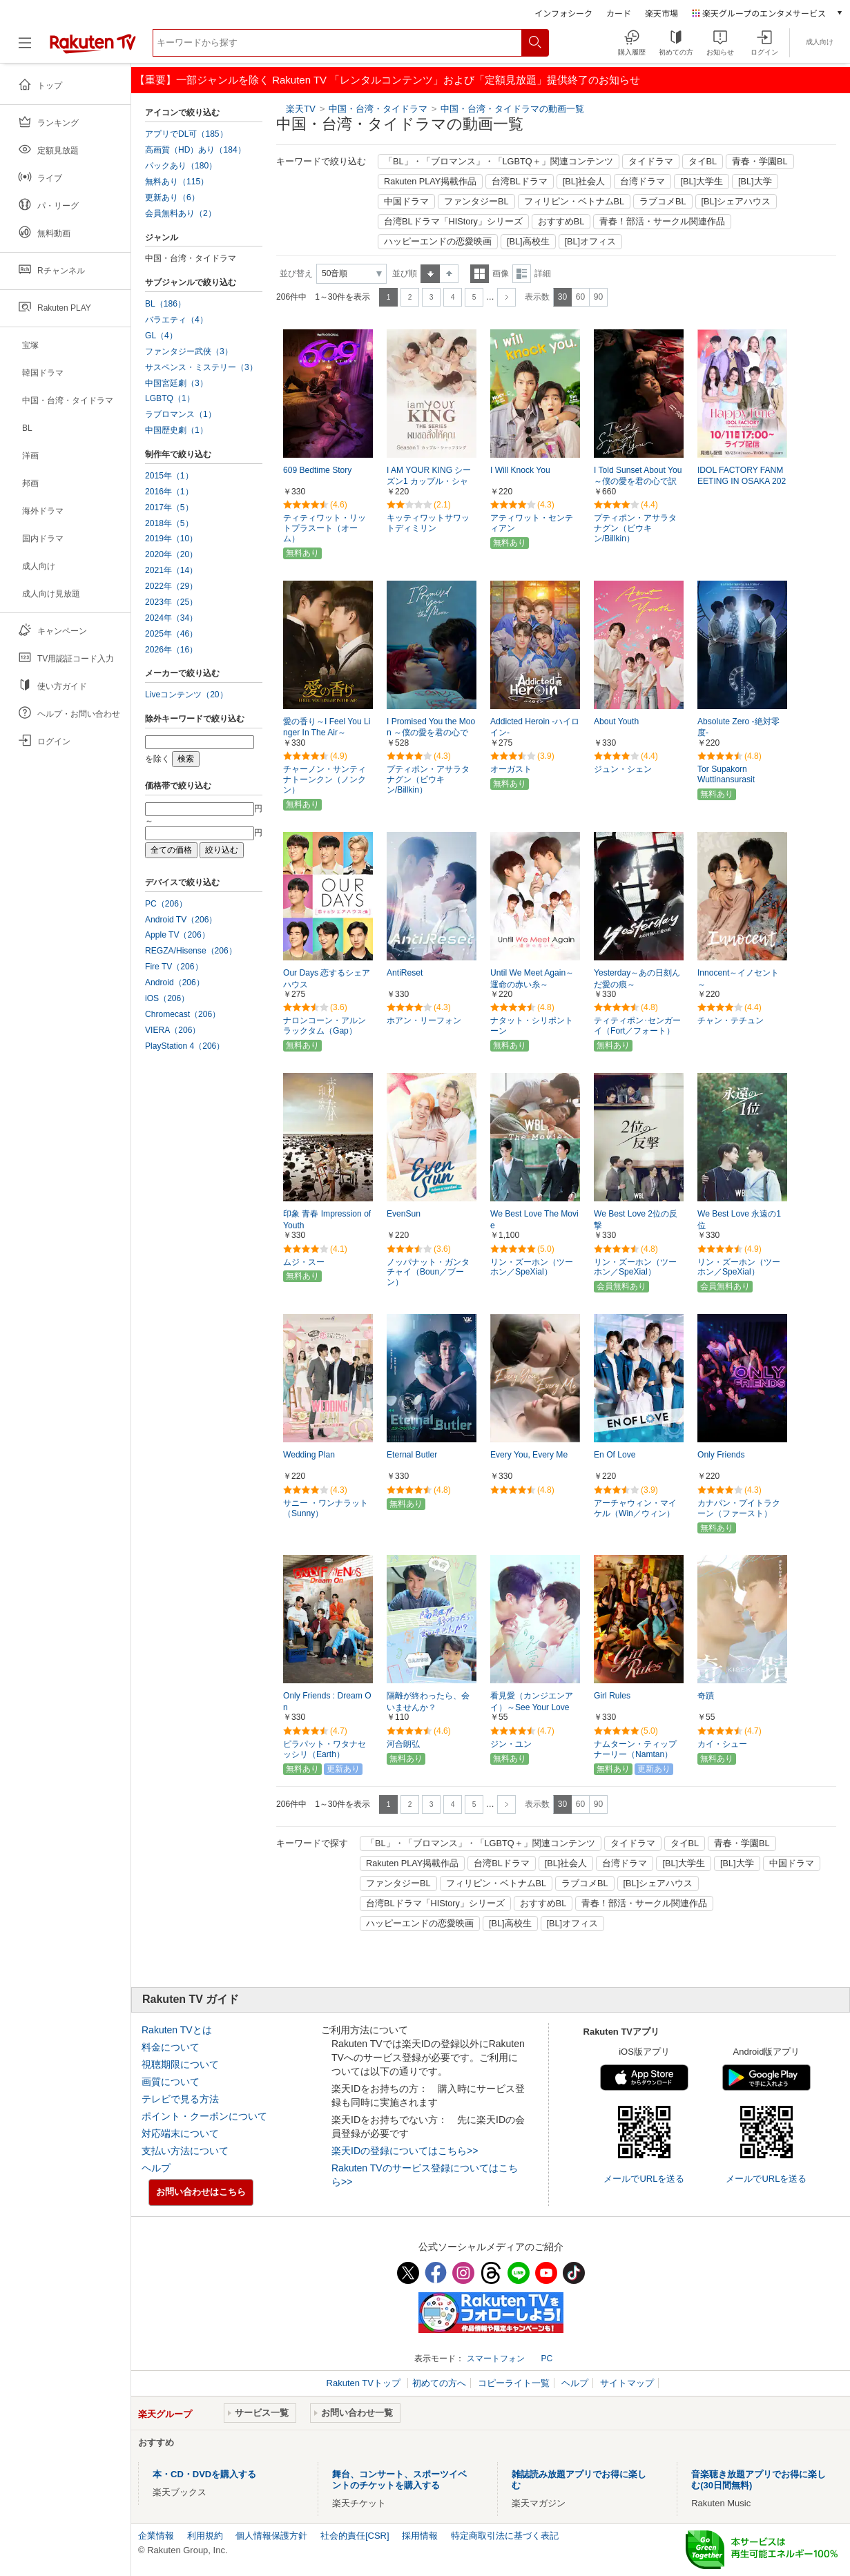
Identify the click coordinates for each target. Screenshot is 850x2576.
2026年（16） (171, 650)
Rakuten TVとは (177, 2029)
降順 (449, 273)
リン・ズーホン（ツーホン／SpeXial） (531, 1267)
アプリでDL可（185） (186, 134)
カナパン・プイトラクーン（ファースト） (738, 1508)
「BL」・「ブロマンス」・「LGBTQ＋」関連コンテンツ (498, 161)
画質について (171, 2081)
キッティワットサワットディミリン (428, 523)
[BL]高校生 (528, 241)
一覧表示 (479, 273)
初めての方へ (439, 2383)
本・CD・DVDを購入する (204, 2474)
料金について (171, 2047)
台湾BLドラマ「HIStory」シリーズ (453, 221)
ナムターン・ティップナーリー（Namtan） (635, 1749)
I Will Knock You (520, 470)
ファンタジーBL (476, 201)
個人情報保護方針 (271, 2535)
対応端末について (180, 2133)
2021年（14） (171, 570)
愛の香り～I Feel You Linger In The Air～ (326, 727)
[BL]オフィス (591, 241)
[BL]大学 (755, 181)
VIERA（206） (172, 1030)
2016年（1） (169, 491)
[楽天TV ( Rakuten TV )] (93, 48)
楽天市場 (661, 13)
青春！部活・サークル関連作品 (662, 221)
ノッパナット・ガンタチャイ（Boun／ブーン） (428, 1272)
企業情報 (156, 2535)
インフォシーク (563, 13)
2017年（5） (169, 507)
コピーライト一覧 (514, 2383)
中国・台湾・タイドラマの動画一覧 (512, 109)
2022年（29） (171, 586)
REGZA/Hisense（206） (191, 951)
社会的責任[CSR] (354, 2535)
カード (618, 13)
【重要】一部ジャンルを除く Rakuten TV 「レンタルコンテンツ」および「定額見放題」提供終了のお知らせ (387, 80)
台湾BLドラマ (520, 181)
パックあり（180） (181, 166)
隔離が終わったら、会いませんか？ (428, 1701)
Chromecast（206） (182, 1014)
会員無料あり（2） (180, 213)
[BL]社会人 (584, 181)
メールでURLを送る (643, 2178)
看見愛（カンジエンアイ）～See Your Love (531, 1701)
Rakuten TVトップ (365, 2383)
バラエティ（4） (176, 320)
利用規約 (205, 2535)
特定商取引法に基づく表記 (505, 2535)
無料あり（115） (177, 181)
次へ (506, 297)
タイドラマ (650, 161)
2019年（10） (171, 538)
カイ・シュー (722, 1744)
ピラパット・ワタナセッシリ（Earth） (324, 1749)
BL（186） (165, 304)
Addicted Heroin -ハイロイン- (534, 727)
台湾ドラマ (642, 181)
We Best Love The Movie (534, 1219)
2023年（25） (171, 602)
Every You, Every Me (529, 1455)
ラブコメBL (662, 201)
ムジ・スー (304, 1262)
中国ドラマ (406, 201)
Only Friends (720, 1455)
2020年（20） (171, 554)
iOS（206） (167, 998)
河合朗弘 (403, 1744)
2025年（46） (171, 634)
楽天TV (301, 109)
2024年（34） (171, 618)
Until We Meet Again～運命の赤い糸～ (532, 978)
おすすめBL (561, 221)
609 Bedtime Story (317, 470)
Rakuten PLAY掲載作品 (430, 181)
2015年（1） (169, 476)
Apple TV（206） (177, 935)
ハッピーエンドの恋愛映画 (438, 241)
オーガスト (511, 769)
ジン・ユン (511, 1744)
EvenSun (404, 1214)
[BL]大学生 (701, 181)
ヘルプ (156, 2167)
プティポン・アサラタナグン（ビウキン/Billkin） (635, 528)
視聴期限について (180, 2064)
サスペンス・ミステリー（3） (201, 367)
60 (580, 297)
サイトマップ (627, 2383)
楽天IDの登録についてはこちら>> (404, 2150)
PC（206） (166, 904)
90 (598, 297)
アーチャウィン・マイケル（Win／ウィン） (635, 1508)
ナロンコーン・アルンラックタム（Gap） (324, 1026)
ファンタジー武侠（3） (189, 351)
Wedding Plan (309, 1455)
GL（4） (161, 335)
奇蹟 (705, 1696)
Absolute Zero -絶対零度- (738, 727)
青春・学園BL (760, 161)
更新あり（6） (172, 197)
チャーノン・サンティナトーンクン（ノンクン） (324, 779)
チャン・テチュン (730, 1020)
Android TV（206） (181, 919)
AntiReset (405, 973)
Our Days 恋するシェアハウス (326, 978)
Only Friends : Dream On (327, 1701)
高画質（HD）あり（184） (195, 150)
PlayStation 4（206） (184, 1046)
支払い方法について (185, 2150)
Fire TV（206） (174, 966)
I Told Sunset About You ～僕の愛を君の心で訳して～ (638, 481)
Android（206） (174, 982)
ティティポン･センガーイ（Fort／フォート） (637, 1026)
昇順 (430, 273)
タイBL (702, 161)
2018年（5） (169, 523)
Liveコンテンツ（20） (186, 694)
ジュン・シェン (623, 769)
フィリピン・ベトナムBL (574, 201)
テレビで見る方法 (180, 2098)
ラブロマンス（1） (180, 414)
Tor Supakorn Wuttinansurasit (726, 774)
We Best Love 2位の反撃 (635, 1219)
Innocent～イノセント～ (738, 978)
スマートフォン (496, 2358)
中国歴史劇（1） (176, 430)
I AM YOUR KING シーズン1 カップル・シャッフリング (429, 481)
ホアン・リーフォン (424, 1020)
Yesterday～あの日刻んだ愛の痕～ (637, 978)
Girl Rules (612, 1696)
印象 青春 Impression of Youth (327, 1219)
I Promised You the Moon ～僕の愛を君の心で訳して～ (431, 733)
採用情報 (420, 2535)
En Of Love (614, 1455)
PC (546, 2358)
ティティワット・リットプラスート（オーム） (324, 528)
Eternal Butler (412, 1455)
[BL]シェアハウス (736, 201)
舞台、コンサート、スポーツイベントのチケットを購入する (399, 2479)
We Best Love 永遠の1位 (739, 1219)
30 (562, 297)
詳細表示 (521, 273)
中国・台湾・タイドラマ (379, 109)
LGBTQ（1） (170, 398)
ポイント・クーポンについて (204, 2116)
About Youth (616, 721)
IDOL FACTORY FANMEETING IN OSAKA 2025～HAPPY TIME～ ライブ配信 (741, 482)
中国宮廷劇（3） (176, 383)
